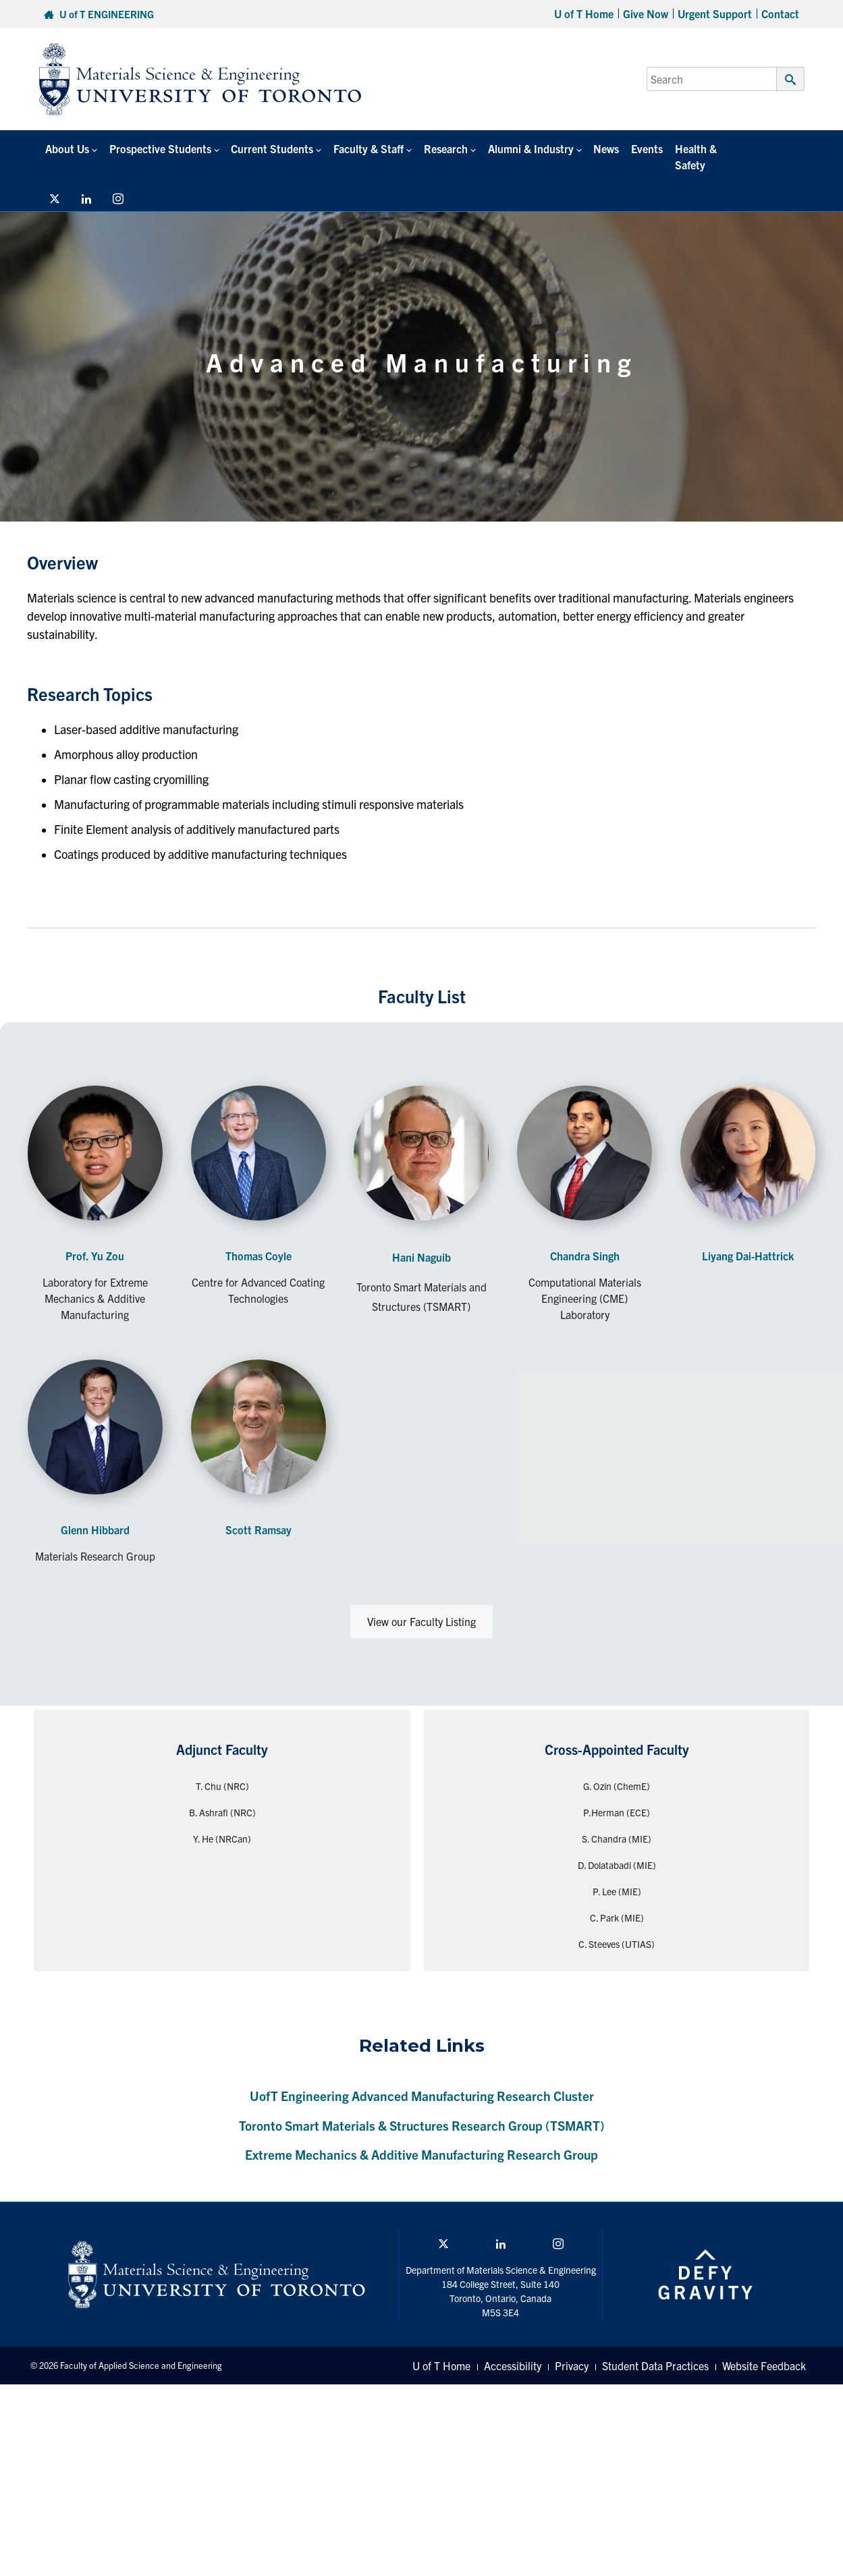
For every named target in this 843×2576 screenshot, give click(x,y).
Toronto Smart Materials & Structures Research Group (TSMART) (422, 2109)
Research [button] (440, 148)
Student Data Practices (655, 2349)
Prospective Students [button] (158, 148)
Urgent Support (715, 13)
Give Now (645, 13)
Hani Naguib (421, 1241)
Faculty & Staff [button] (364, 148)
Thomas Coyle (258, 1239)
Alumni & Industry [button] (524, 148)
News (598, 148)
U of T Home (584, 13)
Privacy (572, 2349)
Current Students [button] (269, 148)
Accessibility (512, 2349)
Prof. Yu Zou (94, 1239)
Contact (780, 13)
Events (638, 148)
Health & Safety (702, 148)
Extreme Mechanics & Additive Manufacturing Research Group (421, 2138)
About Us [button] (66, 148)
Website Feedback (764, 2349)
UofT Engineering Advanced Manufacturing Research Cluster (422, 2079)
